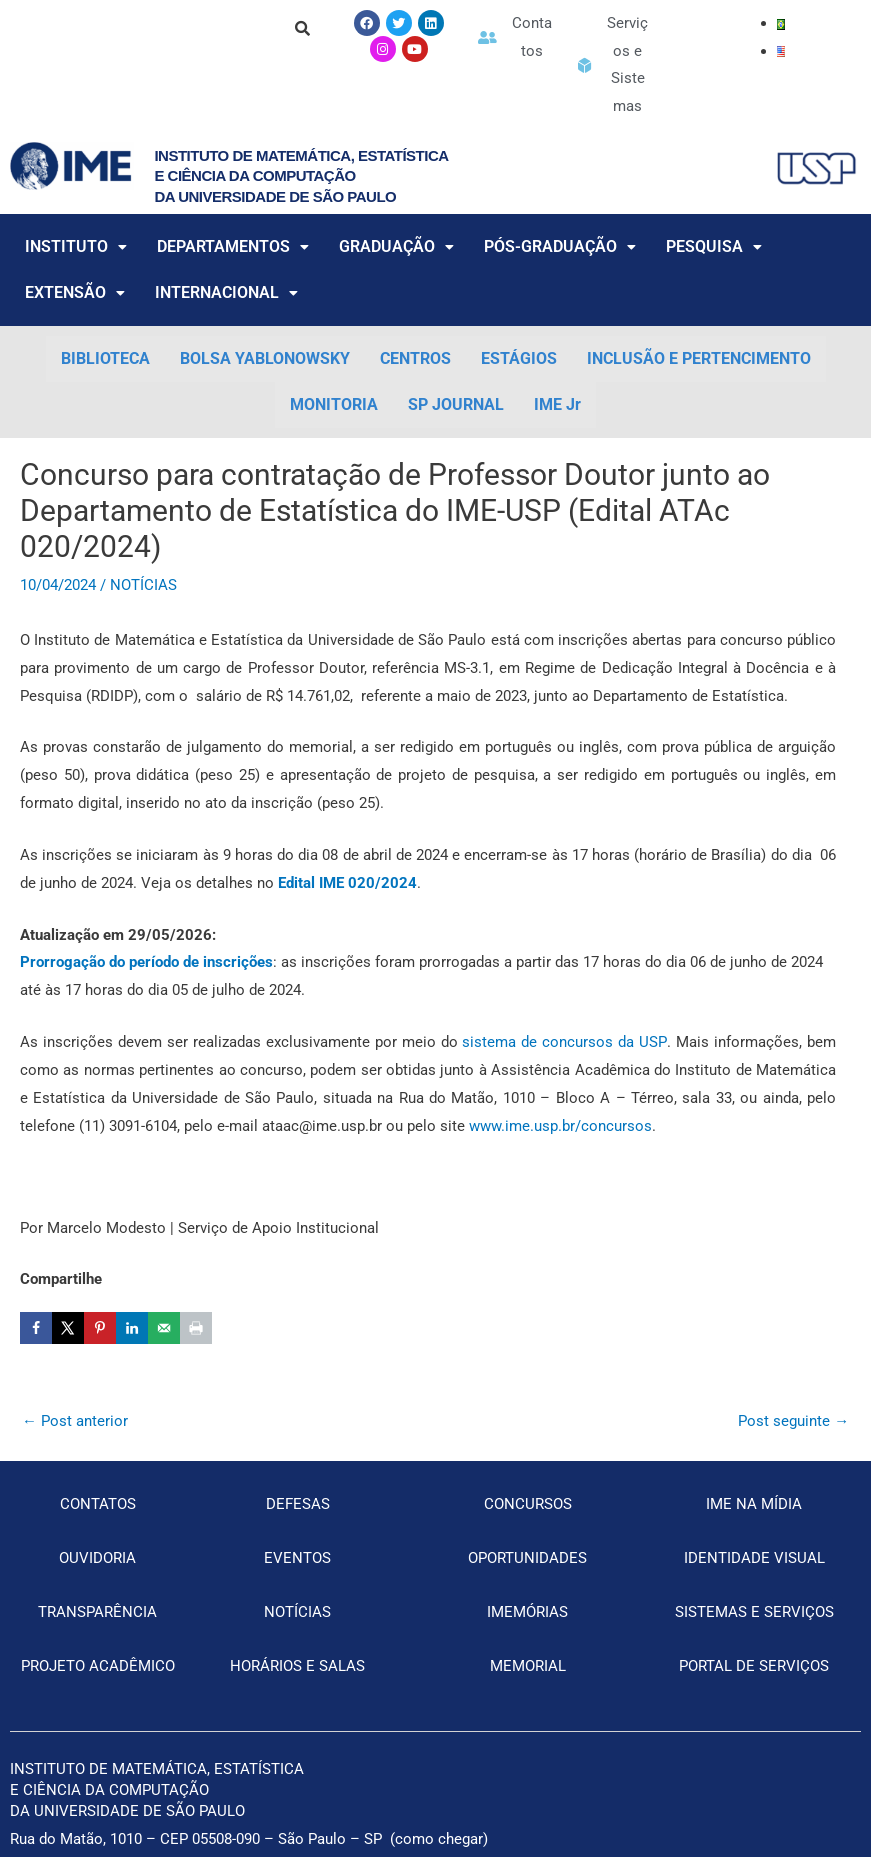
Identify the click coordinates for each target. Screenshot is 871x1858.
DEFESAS (298, 1505)
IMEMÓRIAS (527, 1613)
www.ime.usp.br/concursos (558, 1126)
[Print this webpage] (196, 1329)
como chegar (439, 1840)
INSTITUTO (76, 247)
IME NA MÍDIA (754, 1505)
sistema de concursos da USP (563, 1043)
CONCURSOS (528, 1505)
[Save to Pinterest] (100, 1329)
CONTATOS (98, 1505)
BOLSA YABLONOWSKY (265, 359)
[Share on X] (68, 1329)
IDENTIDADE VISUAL (754, 1559)
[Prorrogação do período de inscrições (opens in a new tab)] (146, 963)
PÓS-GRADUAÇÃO (560, 247)
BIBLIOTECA (105, 359)
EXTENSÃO (75, 293)
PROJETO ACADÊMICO (98, 1667)
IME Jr (557, 405)
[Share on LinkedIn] (132, 1329)
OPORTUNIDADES (527, 1559)
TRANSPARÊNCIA (97, 1613)
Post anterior (75, 1422)
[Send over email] (164, 1329)
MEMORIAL (528, 1667)
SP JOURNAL (456, 405)
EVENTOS (297, 1559)
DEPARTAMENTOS (233, 247)
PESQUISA (714, 247)
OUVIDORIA (97, 1559)
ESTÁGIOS (519, 359)
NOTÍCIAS (143, 586)
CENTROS (415, 359)
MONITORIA (334, 405)
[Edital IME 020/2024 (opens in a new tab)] (347, 884)
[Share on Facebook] (36, 1329)
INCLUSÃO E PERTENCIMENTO (699, 359)
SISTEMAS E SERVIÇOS (754, 1613)
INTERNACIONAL (226, 293)
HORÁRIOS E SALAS (297, 1667)
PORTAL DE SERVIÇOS (754, 1667)
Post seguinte (793, 1422)
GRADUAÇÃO (396, 247)
